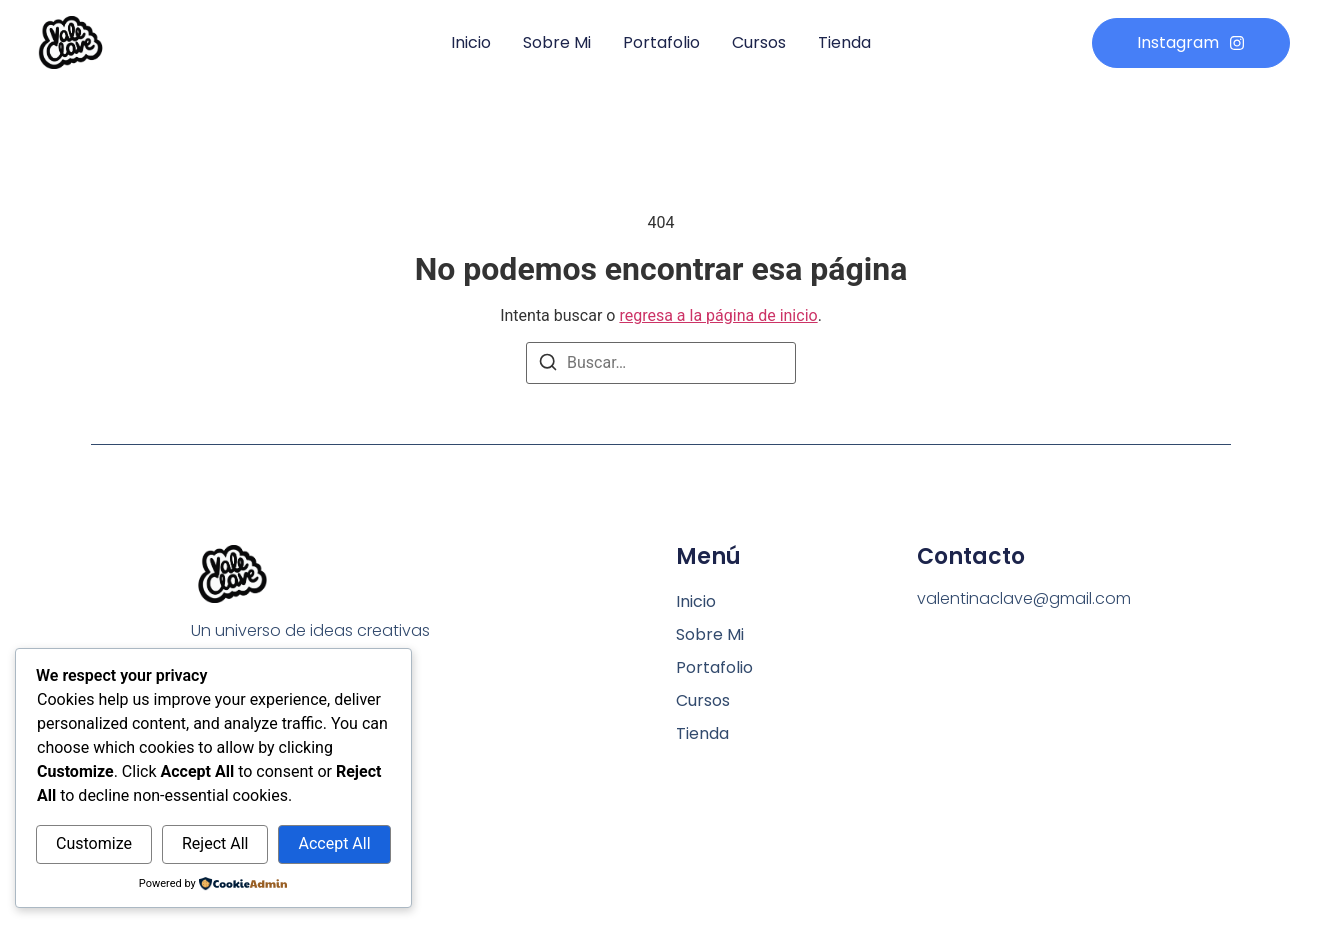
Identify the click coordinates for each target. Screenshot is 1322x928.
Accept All (334, 843)
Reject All (215, 843)
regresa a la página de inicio (718, 315)
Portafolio (661, 43)
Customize (94, 843)
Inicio (471, 43)
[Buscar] (548, 365)
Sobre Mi (557, 43)
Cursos (759, 43)
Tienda (844, 43)
